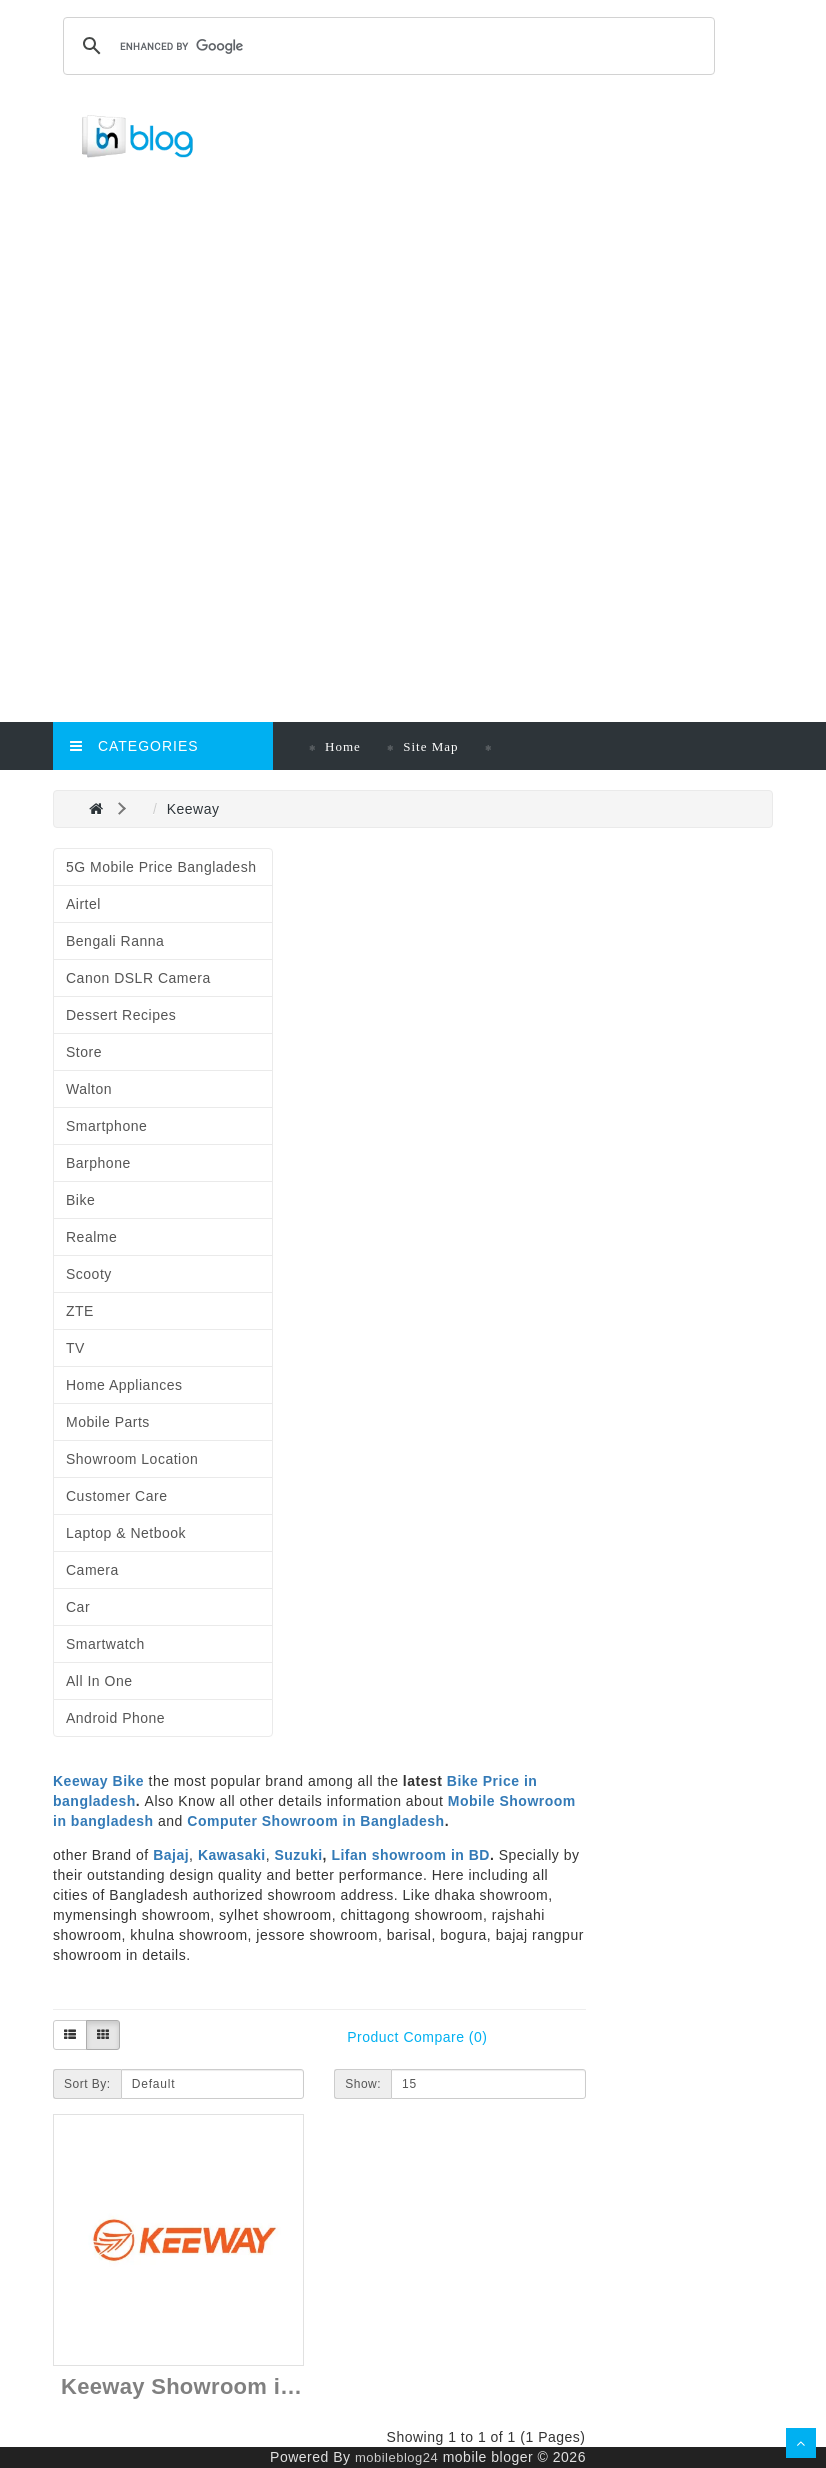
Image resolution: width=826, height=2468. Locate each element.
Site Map (430, 746)
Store (84, 1052)
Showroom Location (132, 1459)
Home (343, 746)
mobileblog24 (396, 2457)
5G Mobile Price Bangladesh (161, 867)
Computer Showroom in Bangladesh (315, 1821)
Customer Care (116, 1496)
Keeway (193, 809)
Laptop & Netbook (126, 1533)
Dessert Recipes (121, 1015)
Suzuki (298, 1855)
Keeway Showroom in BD (197, 2386)
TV (75, 1348)
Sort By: (87, 2084)
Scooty (89, 1274)
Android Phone (115, 1718)
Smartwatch (105, 1644)
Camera (92, 1570)
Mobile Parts (108, 1422)
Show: (363, 2084)
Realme (91, 1237)
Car (78, 1607)
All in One (99, 1681)
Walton (89, 1089)
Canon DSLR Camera (138, 978)
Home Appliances (124, 1385)
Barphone (98, 1163)
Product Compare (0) (417, 2037)
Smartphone (106, 1126)
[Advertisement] (432, 322)
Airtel (83, 904)
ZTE (80, 1311)
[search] (386, 46)
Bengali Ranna (115, 941)
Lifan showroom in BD (410, 1855)
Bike (80, 1200)
